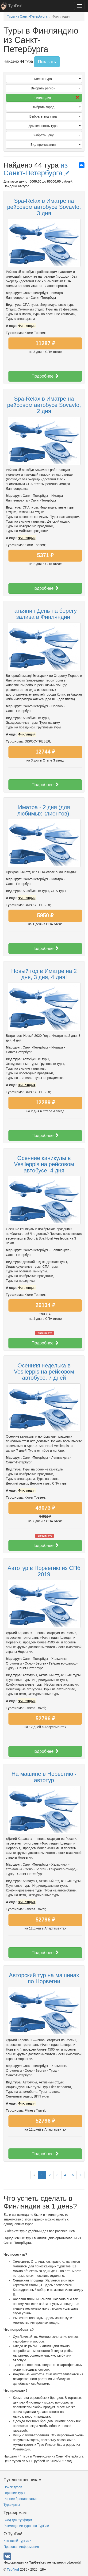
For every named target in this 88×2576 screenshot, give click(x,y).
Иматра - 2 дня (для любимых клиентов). (44, 810)
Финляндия (56, 98)
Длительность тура (55, 126)
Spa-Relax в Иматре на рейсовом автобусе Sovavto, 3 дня (44, 207)
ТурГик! (15, 6)
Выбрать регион (56, 88)
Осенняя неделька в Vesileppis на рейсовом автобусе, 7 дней (44, 1371)
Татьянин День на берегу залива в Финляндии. (44, 614)
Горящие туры (14, 2493)
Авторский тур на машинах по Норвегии (44, 1978)
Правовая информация (21, 2547)
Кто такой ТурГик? (17, 2541)
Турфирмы (12, 2505)
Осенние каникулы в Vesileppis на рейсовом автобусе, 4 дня (44, 1164)
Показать (47, 61)
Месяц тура (57, 79)
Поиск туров (13, 2487)
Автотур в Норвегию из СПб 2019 (44, 1571)
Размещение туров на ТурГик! (26, 2526)
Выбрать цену (56, 135)
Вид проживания (56, 144)
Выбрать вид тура (55, 116)
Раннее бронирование (21, 2499)
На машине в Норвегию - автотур (44, 1777)
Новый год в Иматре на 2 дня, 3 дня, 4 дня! (44, 974)
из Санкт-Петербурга (36, 169)
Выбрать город (56, 107)
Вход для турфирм (18, 2520)
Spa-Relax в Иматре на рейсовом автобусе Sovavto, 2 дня (44, 404)
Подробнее (45, 376)
